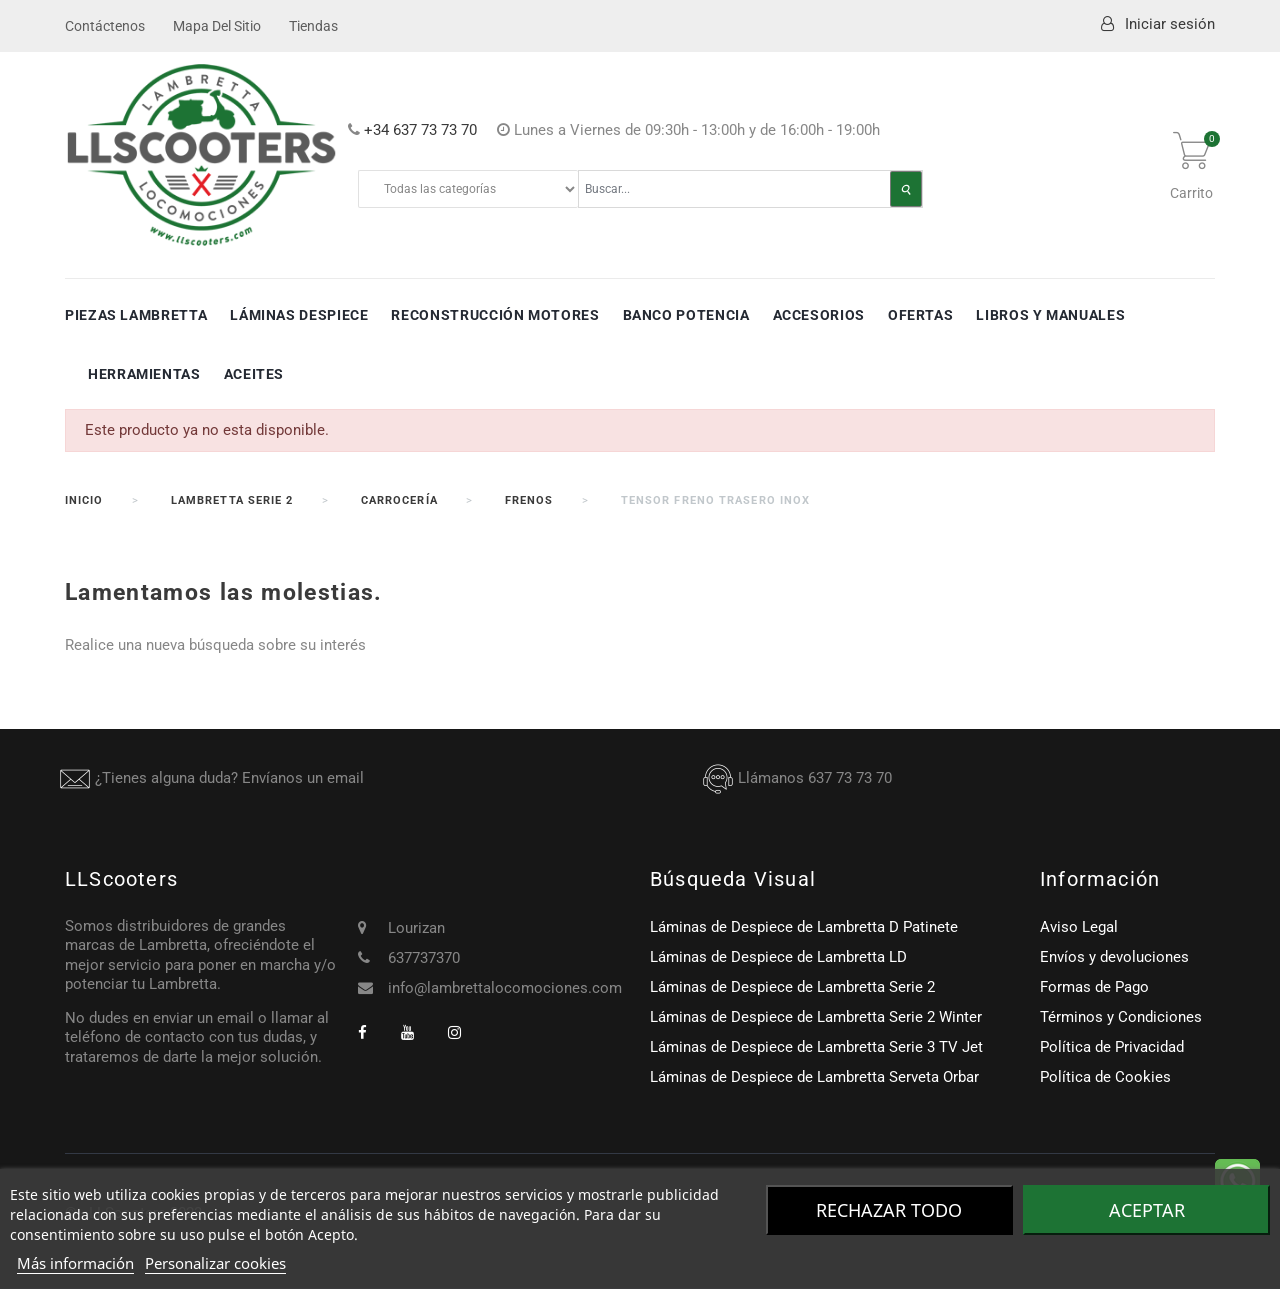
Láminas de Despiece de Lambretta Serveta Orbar (814, 1077)
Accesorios (819, 315)
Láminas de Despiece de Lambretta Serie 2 (792, 987)
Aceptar (1147, 1210)
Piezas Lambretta (136, 315)
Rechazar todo (889, 1210)
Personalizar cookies (215, 1263)
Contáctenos (105, 26)
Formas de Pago (1094, 987)
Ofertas (920, 315)
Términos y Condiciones (1121, 1017)
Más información (75, 1263)
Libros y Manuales (1050, 315)
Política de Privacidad (1112, 1047)
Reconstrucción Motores (495, 315)
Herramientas (144, 374)
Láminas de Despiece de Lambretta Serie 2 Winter (816, 1017)
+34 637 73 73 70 (420, 130)
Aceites (254, 374)
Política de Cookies (1105, 1077)
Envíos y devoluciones (1114, 957)
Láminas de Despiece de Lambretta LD (778, 957)
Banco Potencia (686, 315)
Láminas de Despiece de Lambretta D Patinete (804, 927)
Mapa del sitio (217, 26)
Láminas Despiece (299, 315)
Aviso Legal (1079, 927)
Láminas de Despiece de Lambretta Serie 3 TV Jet (816, 1047)
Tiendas (313, 26)
